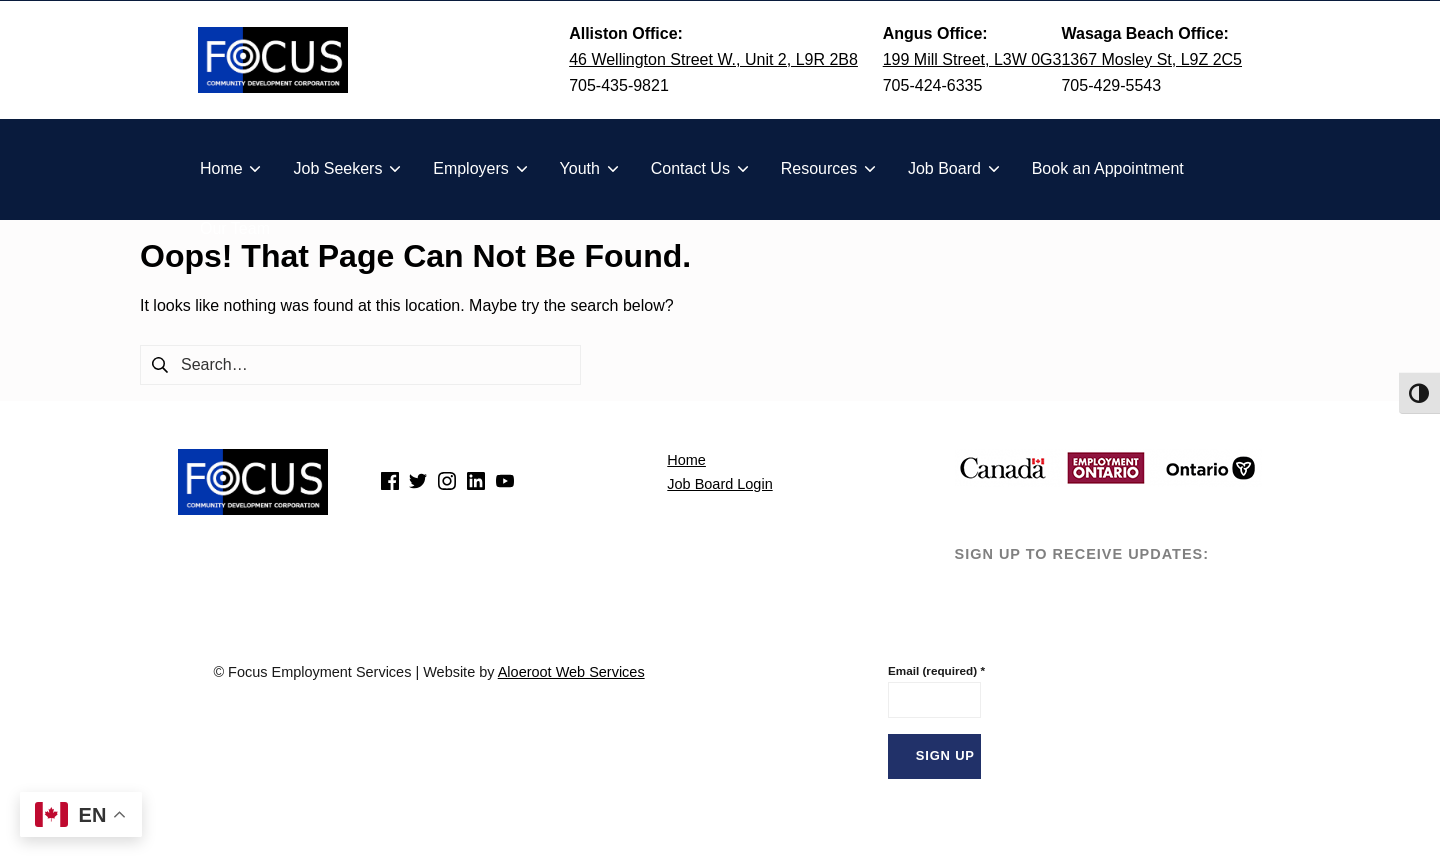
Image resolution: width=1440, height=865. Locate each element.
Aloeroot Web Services (571, 672)
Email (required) (935, 670)
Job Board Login (719, 484)
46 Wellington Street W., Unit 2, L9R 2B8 (713, 59)
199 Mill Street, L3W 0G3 (972, 59)
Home (686, 460)
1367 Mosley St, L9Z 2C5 (1151, 59)
